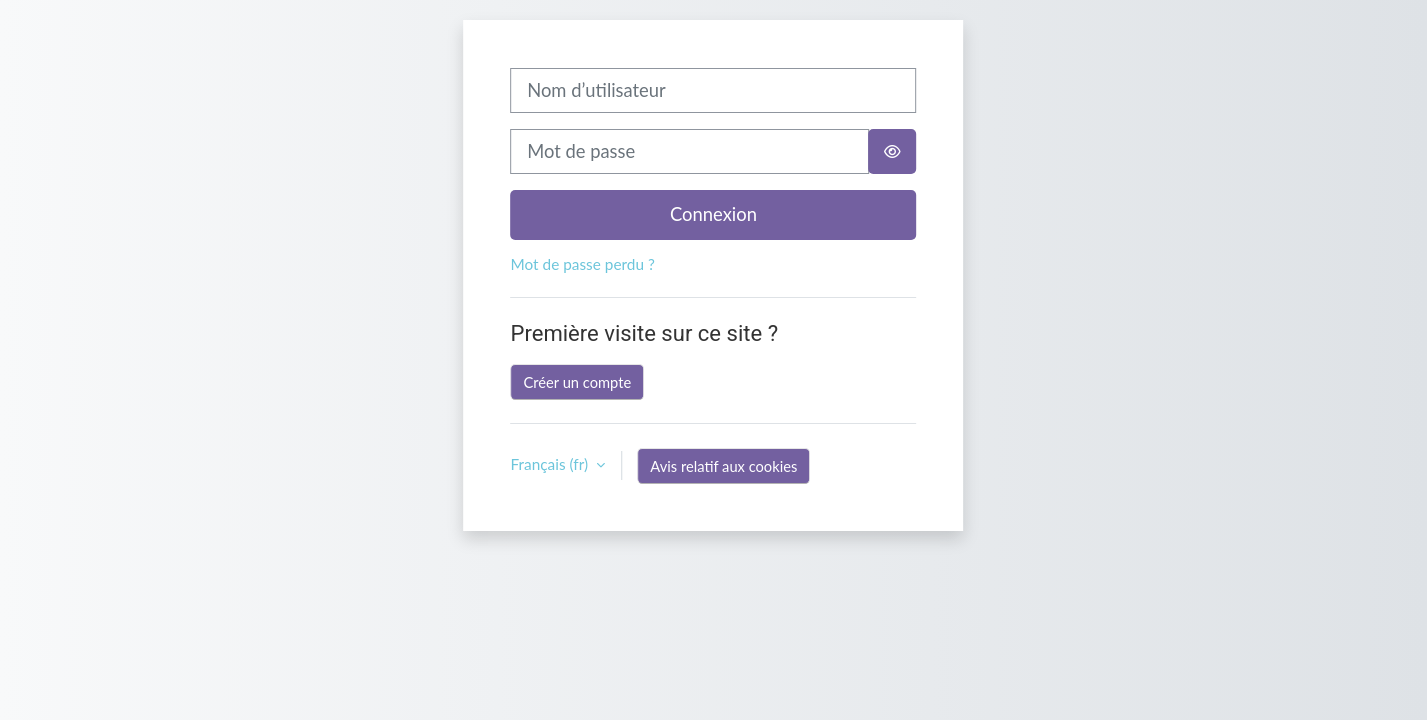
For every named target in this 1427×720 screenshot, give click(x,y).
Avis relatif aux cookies (723, 466)
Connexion (713, 214)
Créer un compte (578, 382)
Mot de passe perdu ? (583, 264)
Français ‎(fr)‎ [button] (551, 464)
